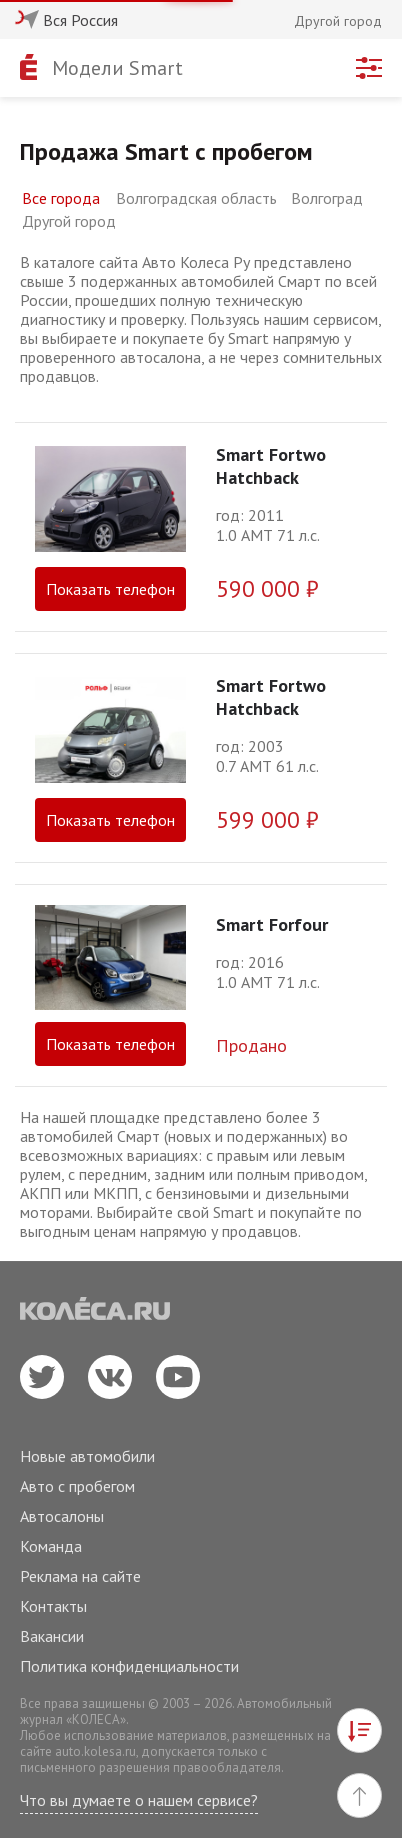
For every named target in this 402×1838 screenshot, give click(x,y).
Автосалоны (62, 1516)
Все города (61, 198)
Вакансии (52, 1636)
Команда (51, 1546)
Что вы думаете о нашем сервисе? (139, 1800)
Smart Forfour (272, 924)
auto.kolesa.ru (95, 1751)
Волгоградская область (196, 198)
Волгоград (327, 198)
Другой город (69, 221)
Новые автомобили (87, 1456)
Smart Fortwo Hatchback (271, 466)
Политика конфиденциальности (129, 1666)
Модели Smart (117, 68)
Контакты (53, 1606)
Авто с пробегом (77, 1486)
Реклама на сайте (80, 1576)
